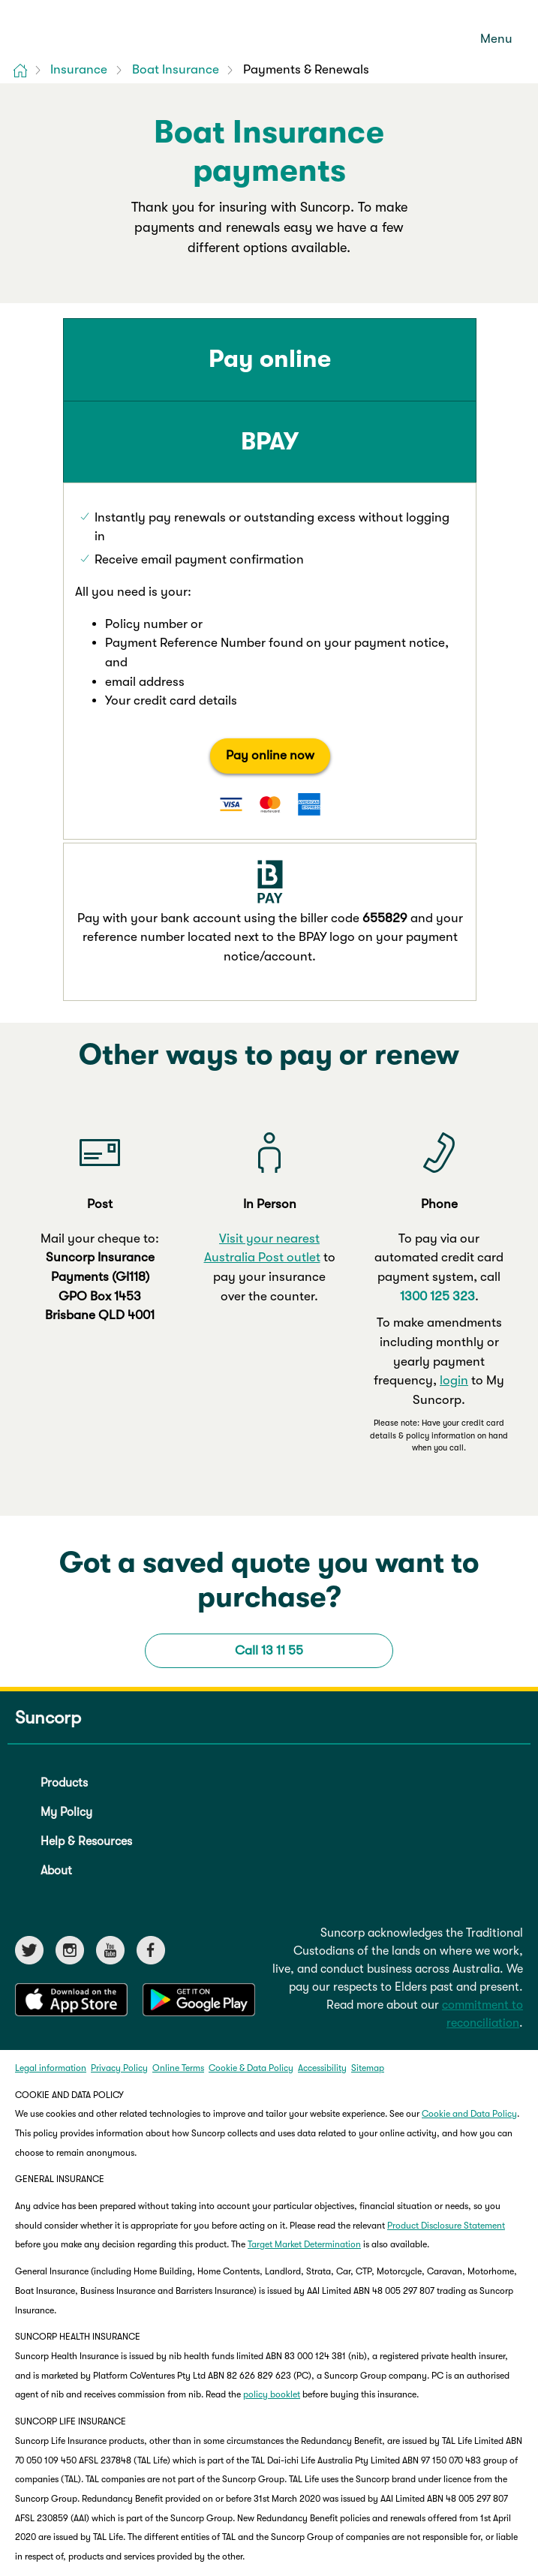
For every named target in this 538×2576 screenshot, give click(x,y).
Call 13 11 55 (269, 1464)
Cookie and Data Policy (469, 1928)
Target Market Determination (304, 2059)
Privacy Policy (119, 1882)
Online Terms (178, 1882)
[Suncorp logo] (75, 28)
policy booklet (271, 2209)
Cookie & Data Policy (251, 1882)
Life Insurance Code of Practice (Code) (242, 2520)
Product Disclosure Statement (446, 2039)
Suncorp (48, 1532)
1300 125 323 (437, 1110)
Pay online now (164, 731)
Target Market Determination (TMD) (333, 2474)
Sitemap (367, 1882)
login (454, 1195)
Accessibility (322, 1882)
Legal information (50, 1882)
